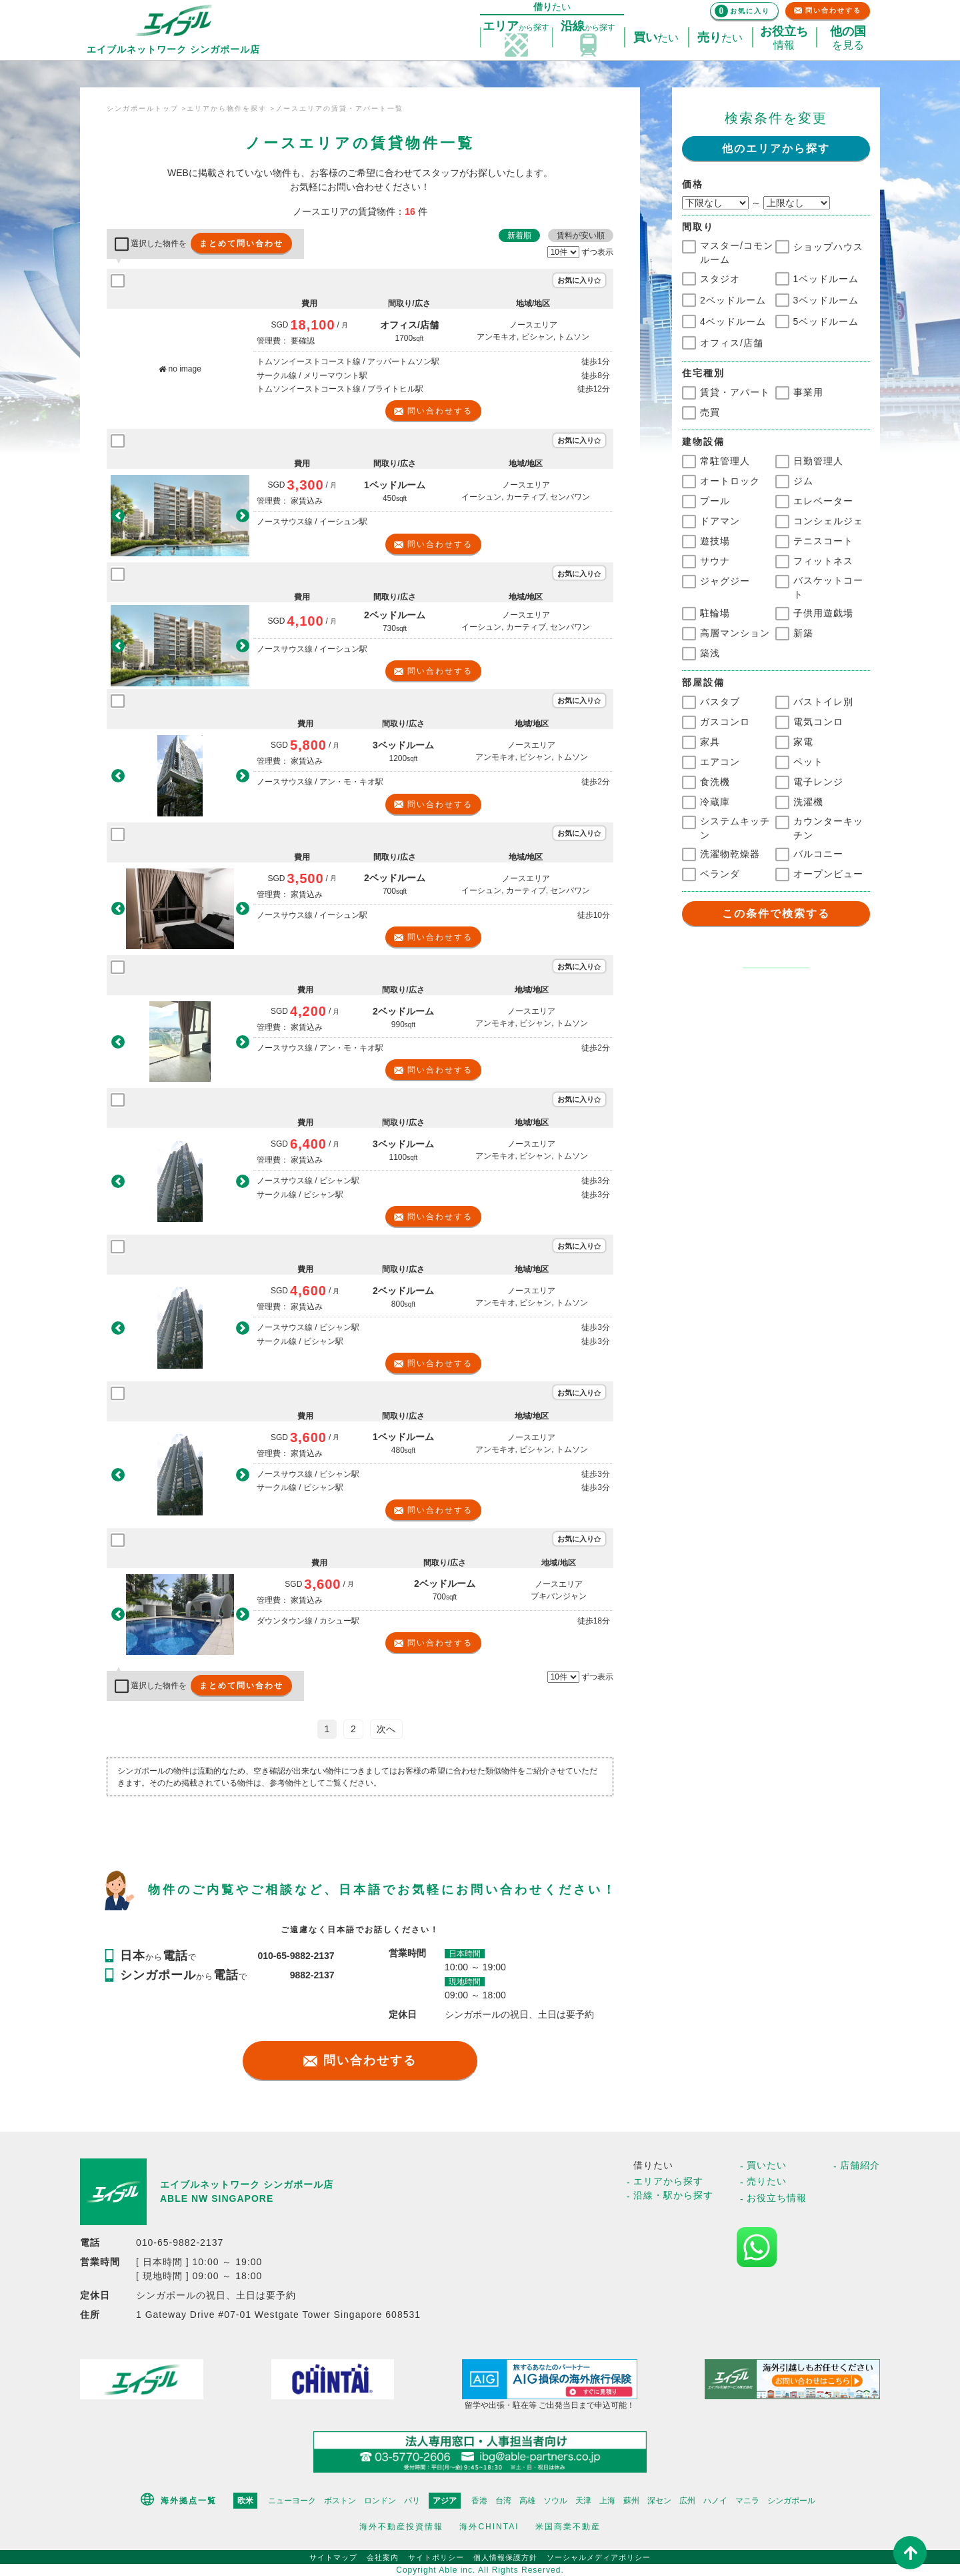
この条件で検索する (776, 913)
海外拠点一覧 (189, 2500)
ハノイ (715, 2500)
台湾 (503, 2500)
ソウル (555, 2500)
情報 (784, 38)
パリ (412, 2500)
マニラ (747, 2500)
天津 (583, 2500)
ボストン (340, 2500)
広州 (687, 2500)
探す (516, 26)
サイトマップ (333, 2557)
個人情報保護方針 (505, 2557)
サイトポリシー (436, 2557)
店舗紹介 (860, 2165)
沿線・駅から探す (673, 2195)
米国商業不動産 (568, 2526)
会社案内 (383, 2557)
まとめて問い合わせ (241, 243)
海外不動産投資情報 (401, 2526)
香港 (479, 2500)
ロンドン (380, 2500)
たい (656, 38)
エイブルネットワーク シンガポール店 (246, 2184)
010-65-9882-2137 (295, 1955)
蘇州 (631, 2500)
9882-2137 (312, 1975)
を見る (848, 38)
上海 (607, 2500)
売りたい (767, 2181)
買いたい (767, 2165)
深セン (659, 2500)
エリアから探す (668, 2181)
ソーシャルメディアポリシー (599, 2557)
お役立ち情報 (777, 2197)
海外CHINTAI (489, 2526)
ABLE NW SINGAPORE (216, 2198)
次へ (386, 1729)
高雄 (527, 2500)
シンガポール (791, 2500)
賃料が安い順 (581, 235)
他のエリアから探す (776, 148)
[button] (118, 515)
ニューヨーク (292, 2500)
